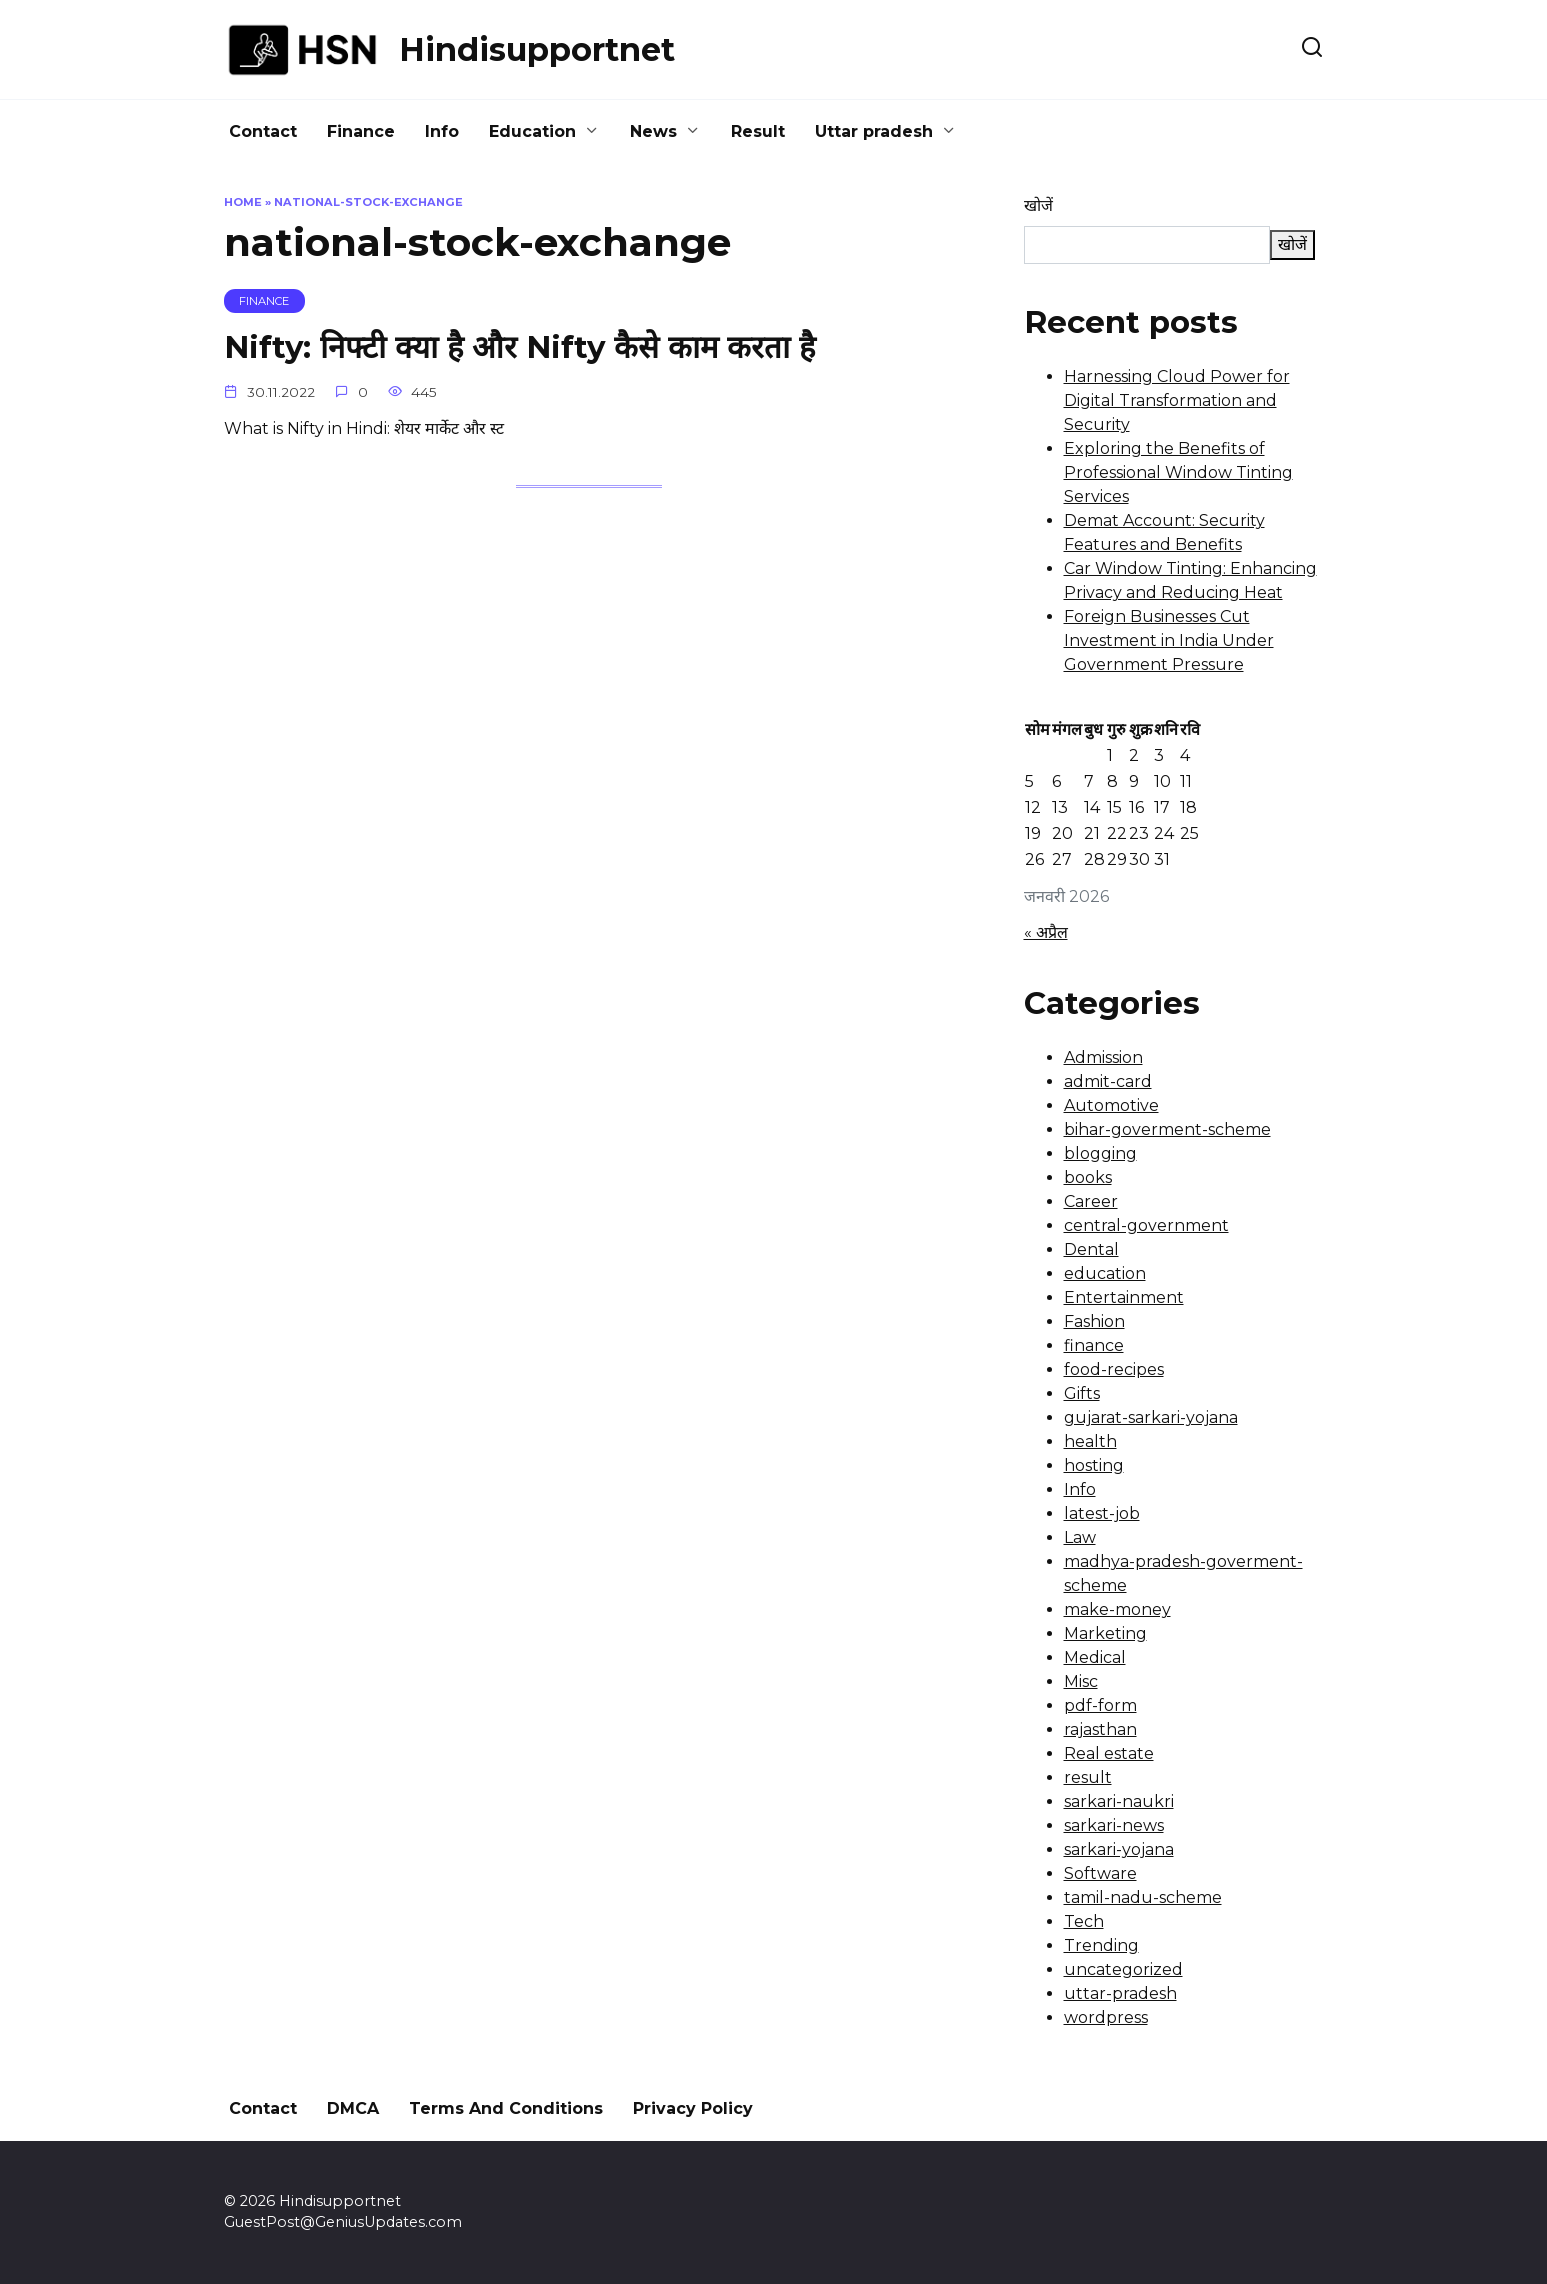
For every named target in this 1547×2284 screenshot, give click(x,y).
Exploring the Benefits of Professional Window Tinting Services (1178, 472)
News (653, 131)
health (1090, 1441)
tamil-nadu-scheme (1143, 1897)
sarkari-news (1114, 1825)
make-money (1117, 1609)
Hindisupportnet (537, 49)
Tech (1084, 1921)
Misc (1081, 1681)
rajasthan (1100, 1729)
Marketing (1105, 1633)
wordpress (1106, 2017)
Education (532, 131)
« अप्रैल (1046, 932)
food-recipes (1114, 1369)
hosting (1094, 1465)
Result (758, 131)
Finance (361, 131)
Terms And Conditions (506, 2108)
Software (1100, 1873)
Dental (1091, 1249)
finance (1094, 1345)
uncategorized (1123, 1969)
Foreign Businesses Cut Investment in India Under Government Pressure (1169, 640)
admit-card (1108, 1081)
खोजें (1038, 205)
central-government (1146, 1225)
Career (1091, 1201)
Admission (1103, 1057)
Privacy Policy (693, 2108)
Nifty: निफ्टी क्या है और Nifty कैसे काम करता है (527, 347)
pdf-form (1100, 1705)
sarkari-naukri (1119, 1801)
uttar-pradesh (1120, 1993)
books (1088, 1177)
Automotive (1111, 1105)
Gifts (1082, 1393)
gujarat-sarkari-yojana (1151, 1417)
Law (1080, 1537)
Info (442, 131)
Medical (1095, 1657)
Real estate (1109, 1753)
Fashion (1094, 1321)
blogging (1100, 1153)
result (1088, 1777)
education (1105, 1273)
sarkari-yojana (1119, 1849)
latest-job (1102, 1513)
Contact (263, 131)
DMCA (353, 2108)
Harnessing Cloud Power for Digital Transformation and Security (1177, 400)
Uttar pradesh (874, 131)
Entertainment (1124, 1297)
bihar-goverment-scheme (1167, 1129)
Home (243, 202)
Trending (1101, 1945)
